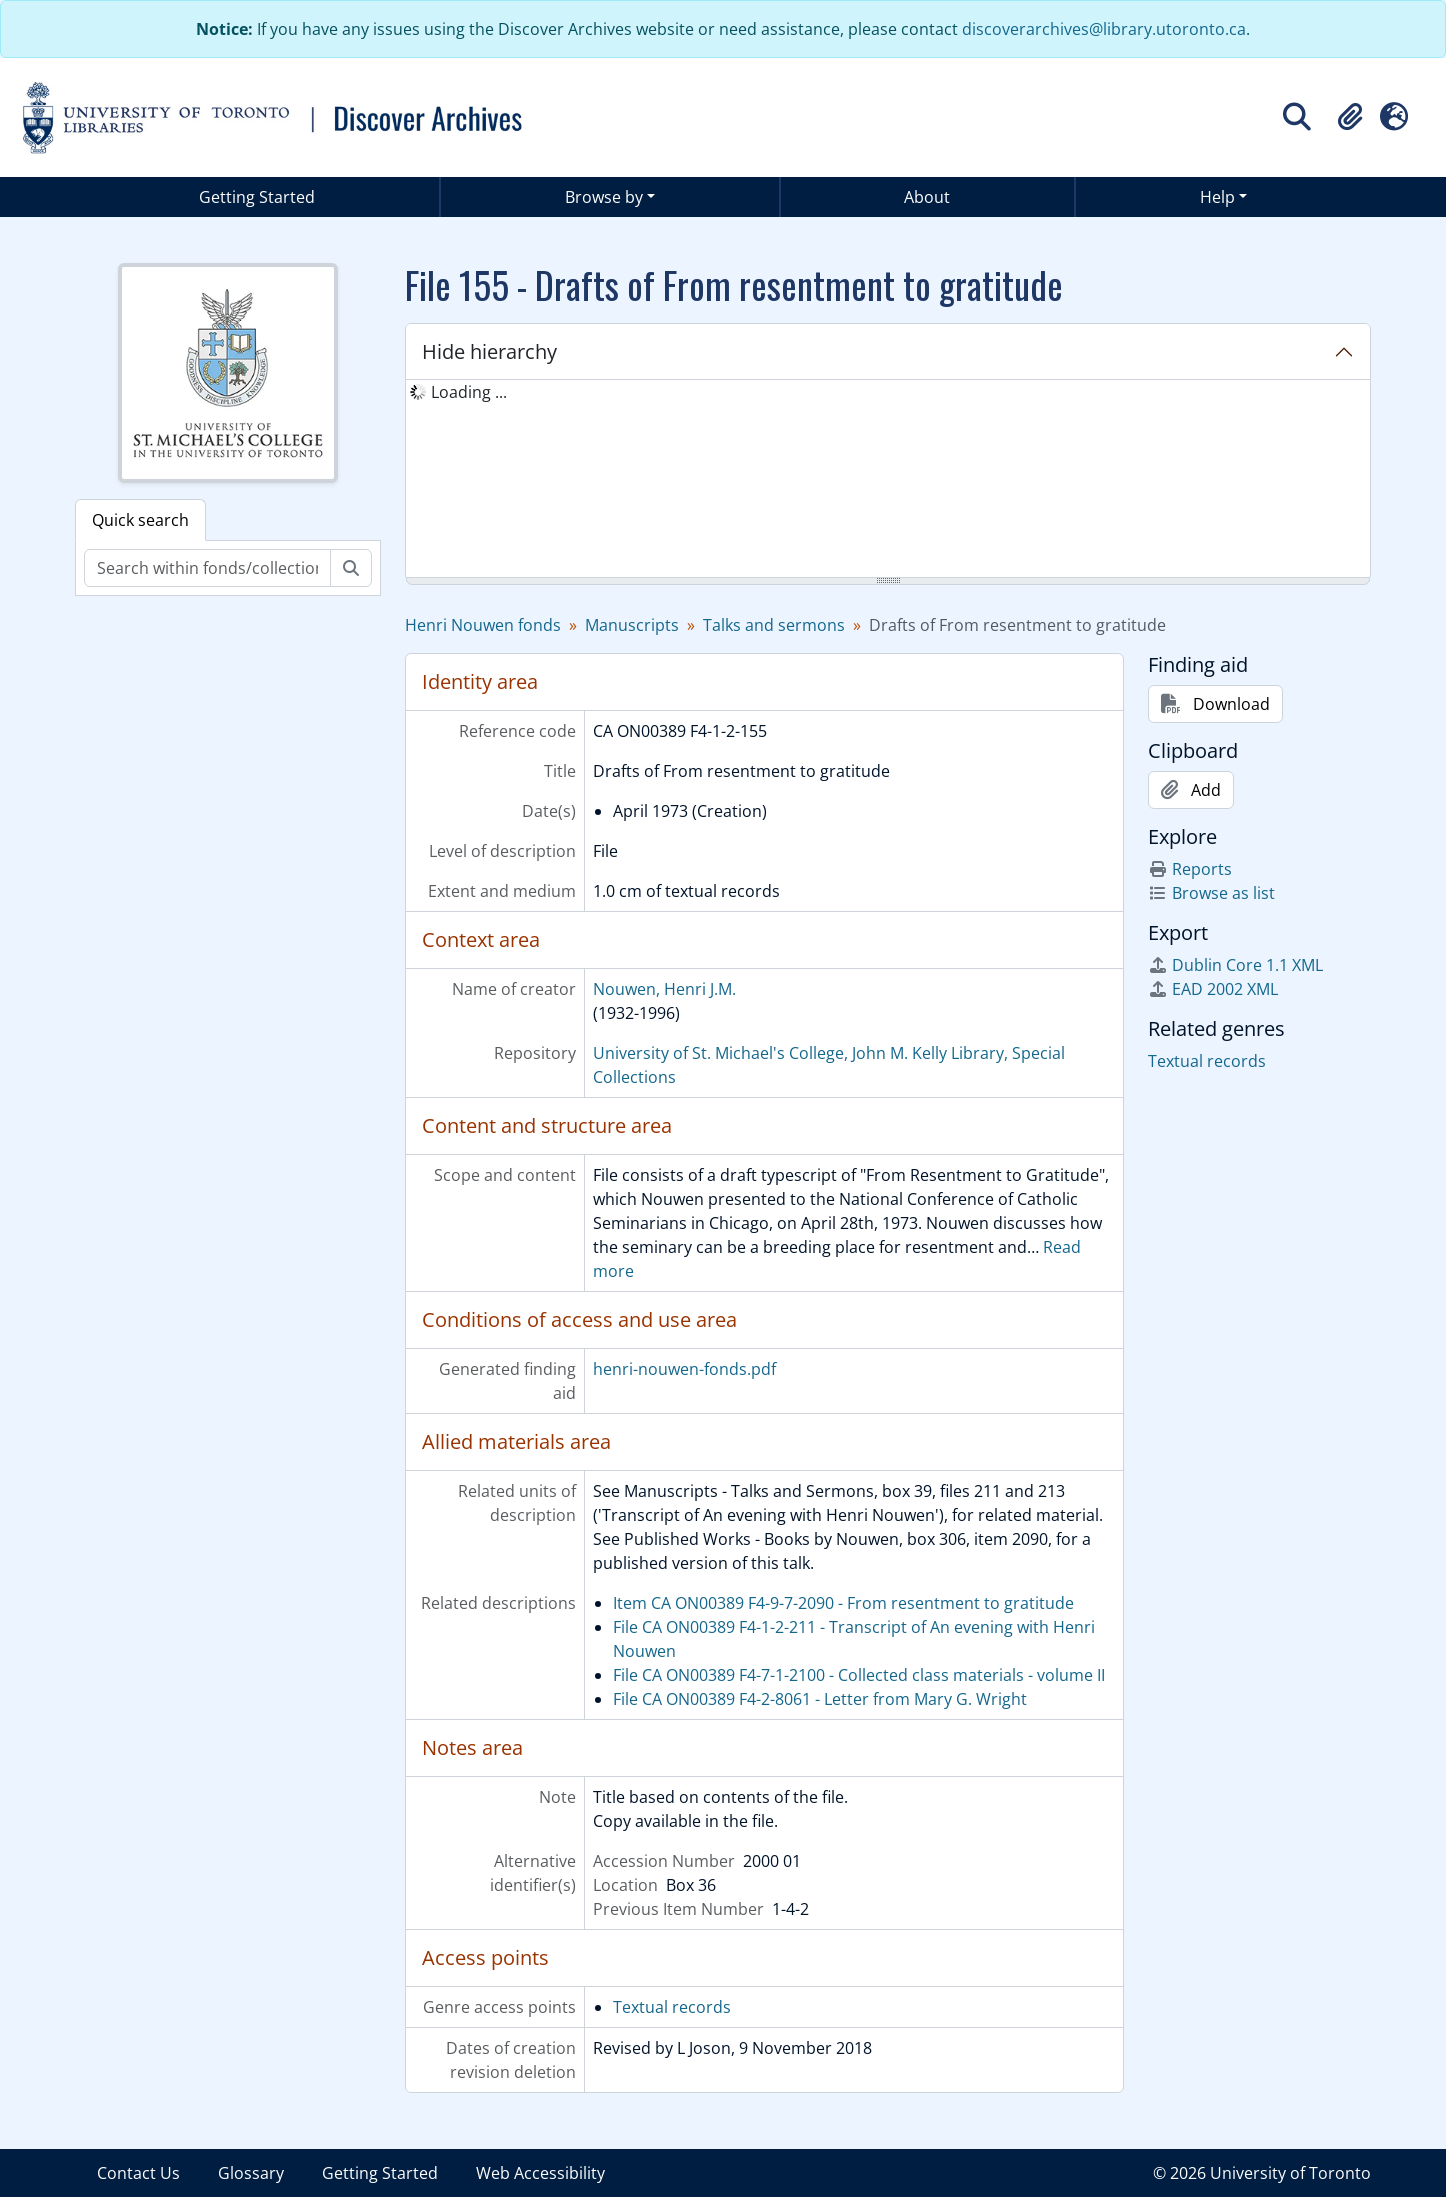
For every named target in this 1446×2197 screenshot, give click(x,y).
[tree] (888, 480)
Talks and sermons (774, 625)
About (927, 197)
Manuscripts (632, 625)
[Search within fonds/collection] (207, 568)
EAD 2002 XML (1213, 989)
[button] (1350, 117)
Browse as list (1211, 893)
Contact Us (138, 2173)
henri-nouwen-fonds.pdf (684, 1369)
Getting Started (257, 197)
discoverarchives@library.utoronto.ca (1104, 29)
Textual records (672, 2007)
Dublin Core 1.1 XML (1235, 965)
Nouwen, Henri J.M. (664, 989)
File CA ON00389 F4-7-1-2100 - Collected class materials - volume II (859, 1675)
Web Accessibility (540, 2173)
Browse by (604, 197)
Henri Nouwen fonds (483, 625)
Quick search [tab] (140, 520)
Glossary (251, 2173)
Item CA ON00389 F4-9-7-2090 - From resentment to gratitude (843, 1603)
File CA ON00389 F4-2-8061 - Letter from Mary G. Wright (820, 1699)
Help (1217, 197)
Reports (1190, 869)
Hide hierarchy (489, 351)
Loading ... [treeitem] (469, 392)
